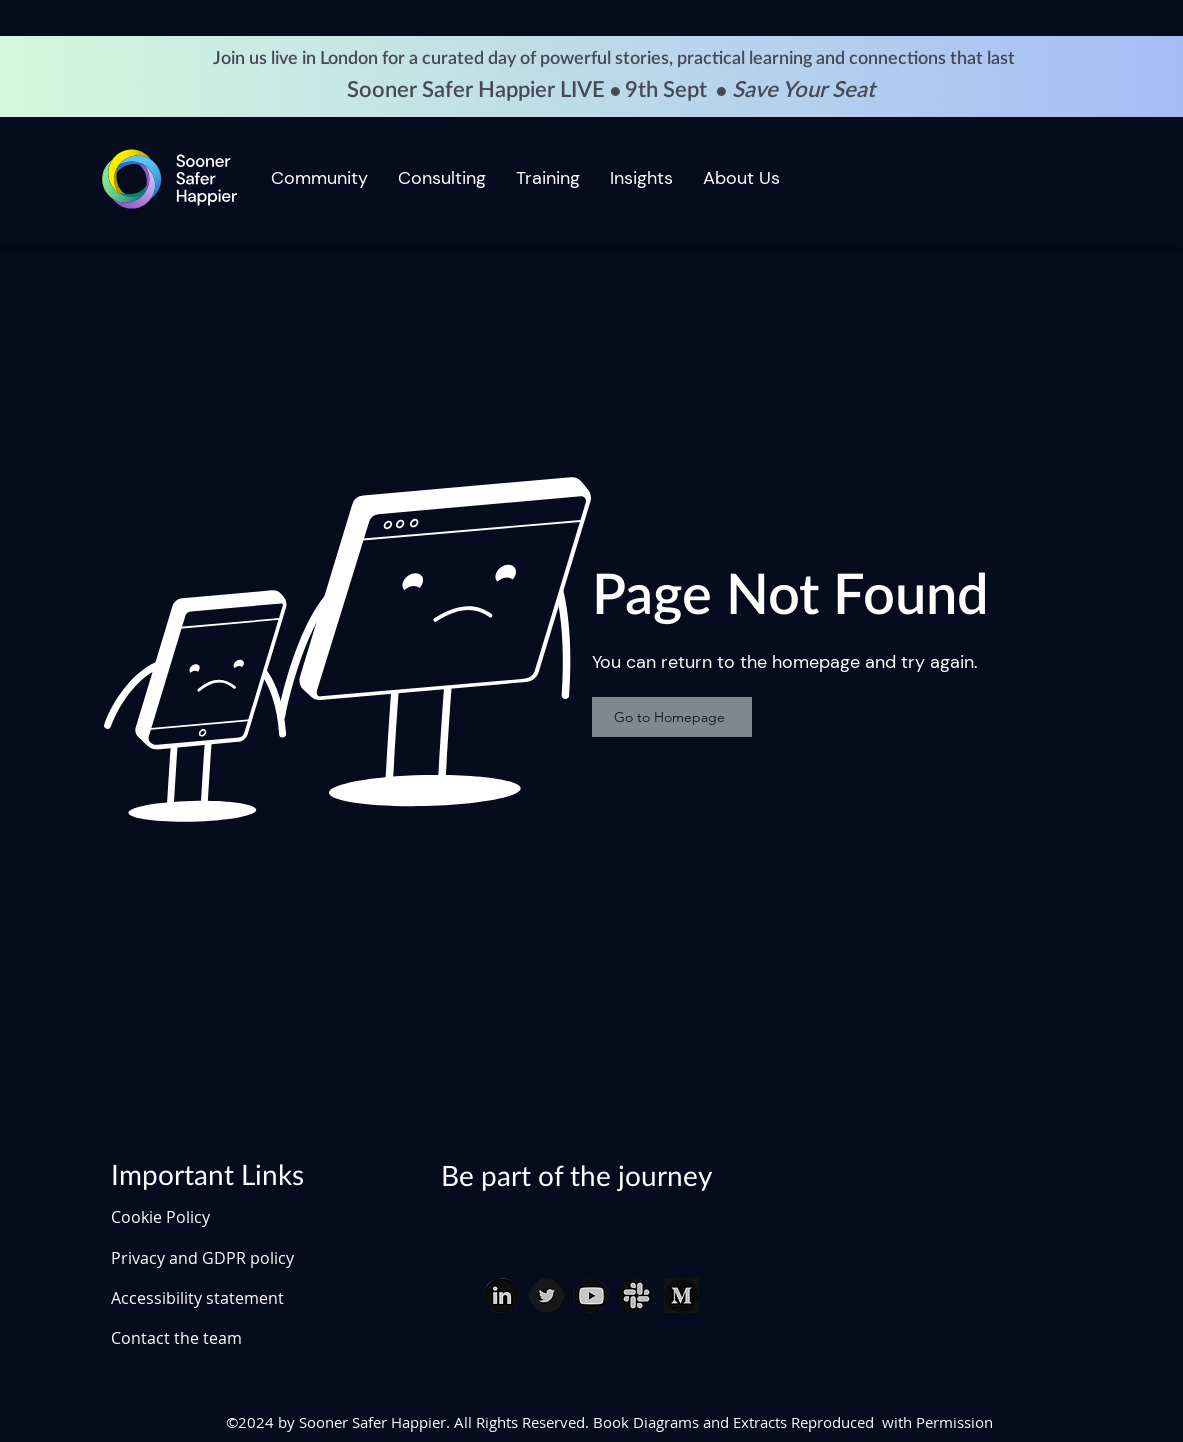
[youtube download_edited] (591, 1295)
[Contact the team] (228, 1338)
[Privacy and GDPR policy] (228, 1258)
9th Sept (668, 90)
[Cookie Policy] (181, 1217)
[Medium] (681, 1295)
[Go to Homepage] (672, 717)
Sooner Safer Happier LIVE (478, 90)
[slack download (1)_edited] (636, 1295)
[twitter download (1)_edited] (546, 1295)
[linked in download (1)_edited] (501, 1295)
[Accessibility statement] (228, 1298)
